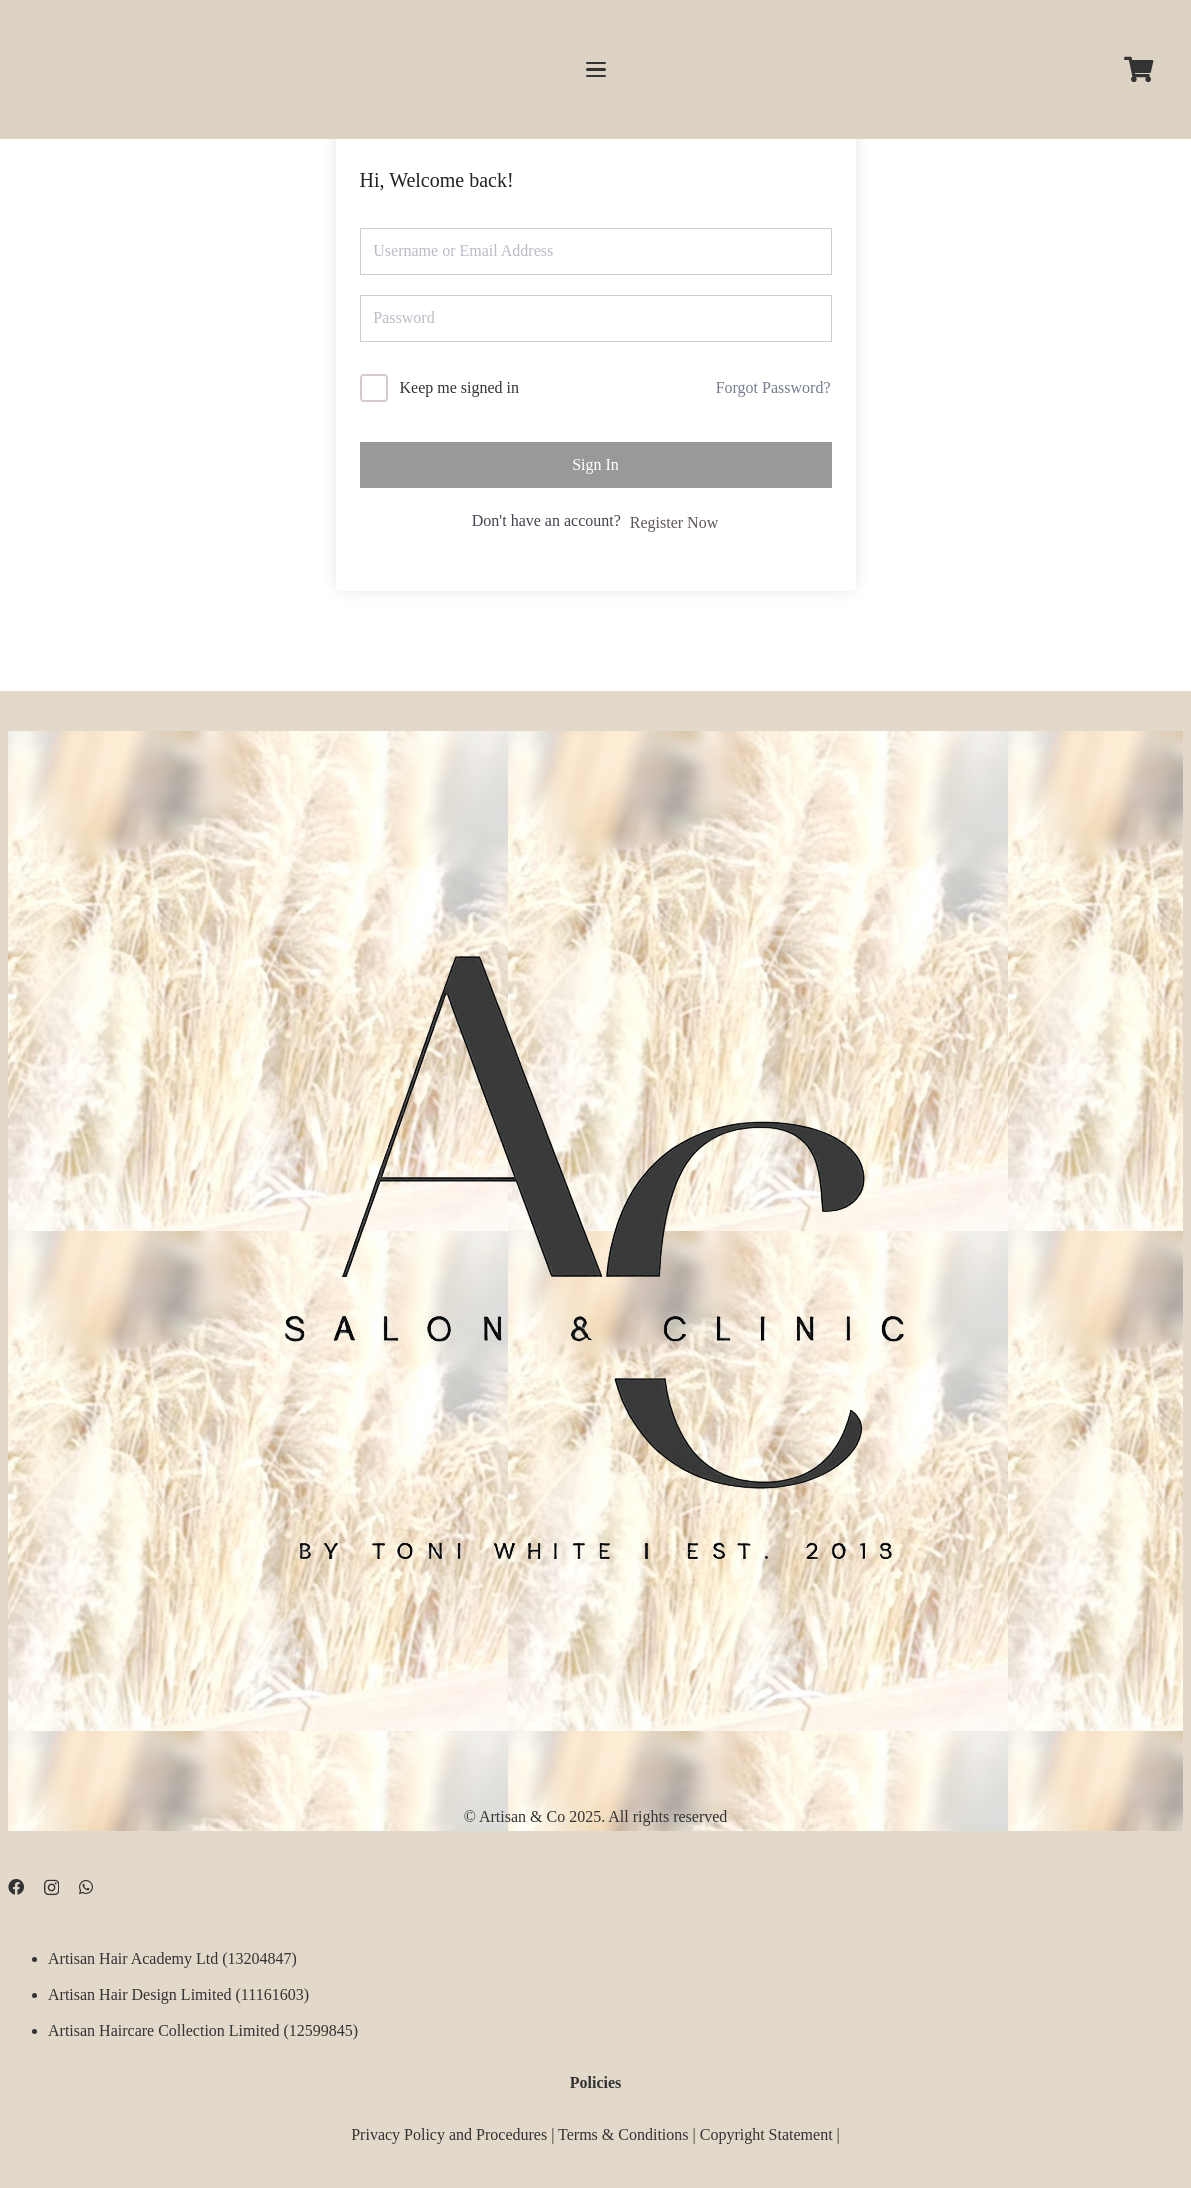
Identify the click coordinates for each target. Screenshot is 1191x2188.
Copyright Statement (766, 2133)
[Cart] (1138, 69)
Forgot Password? (773, 387)
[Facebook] (16, 1887)
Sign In (595, 464)
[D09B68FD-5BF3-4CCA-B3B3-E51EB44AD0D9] (596, 1243)
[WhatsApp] (86, 1887)
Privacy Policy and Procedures (449, 2133)
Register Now (674, 522)
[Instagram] (51, 1888)
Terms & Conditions (623, 2133)
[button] (596, 70)
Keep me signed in (460, 387)
